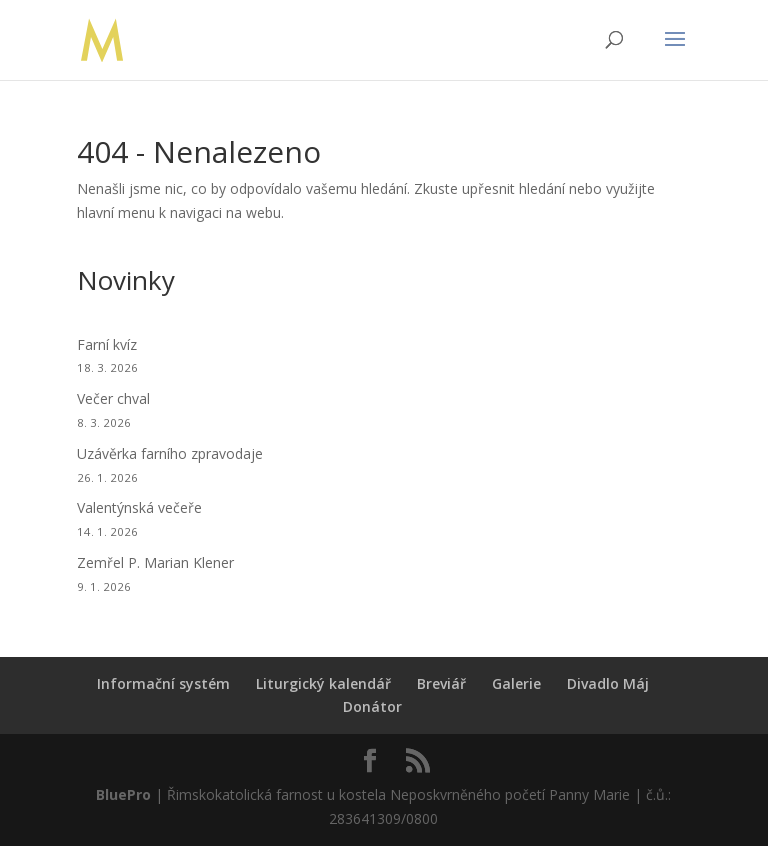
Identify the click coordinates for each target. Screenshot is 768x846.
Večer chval (113, 398)
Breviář (441, 683)
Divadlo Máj (608, 683)
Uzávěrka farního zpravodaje (170, 453)
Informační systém (163, 683)
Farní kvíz (107, 344)
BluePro (123, 794)
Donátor (372, 706)
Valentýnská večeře (139, 507)
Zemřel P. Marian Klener (155, 562)
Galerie (516, 683)
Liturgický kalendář (323, 683)
